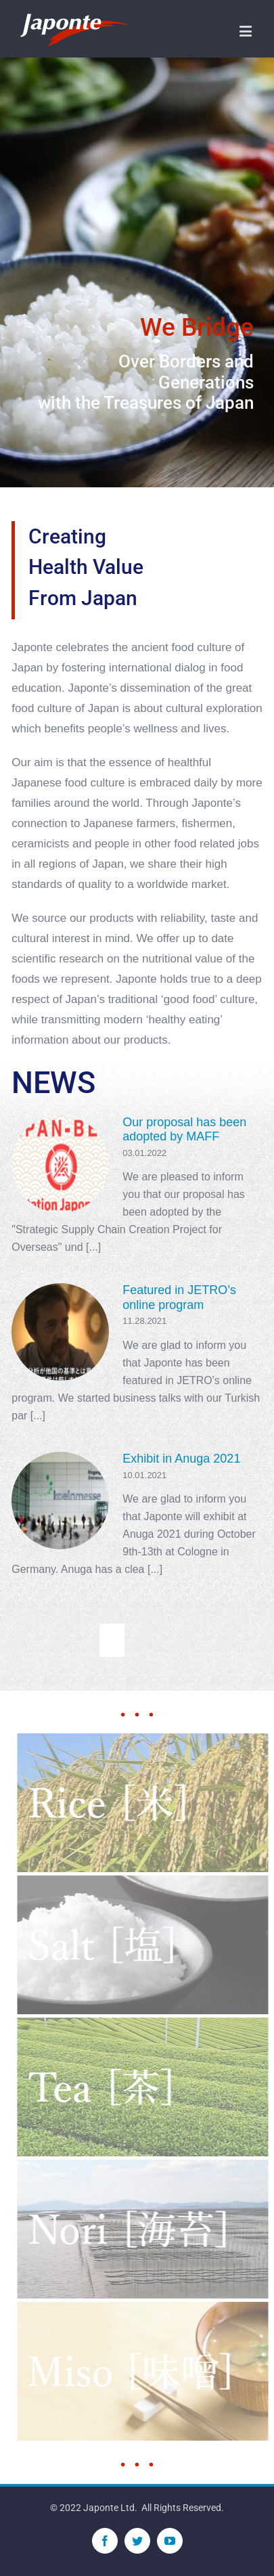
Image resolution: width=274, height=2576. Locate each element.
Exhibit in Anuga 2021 (181, 1458)
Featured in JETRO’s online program (179, 1297)
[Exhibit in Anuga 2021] (60, 1500)
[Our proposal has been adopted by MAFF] (60, 1164)
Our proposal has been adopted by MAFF (184, 1129)
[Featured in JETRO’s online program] (60, 1332)
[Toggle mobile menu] (246, 31)
